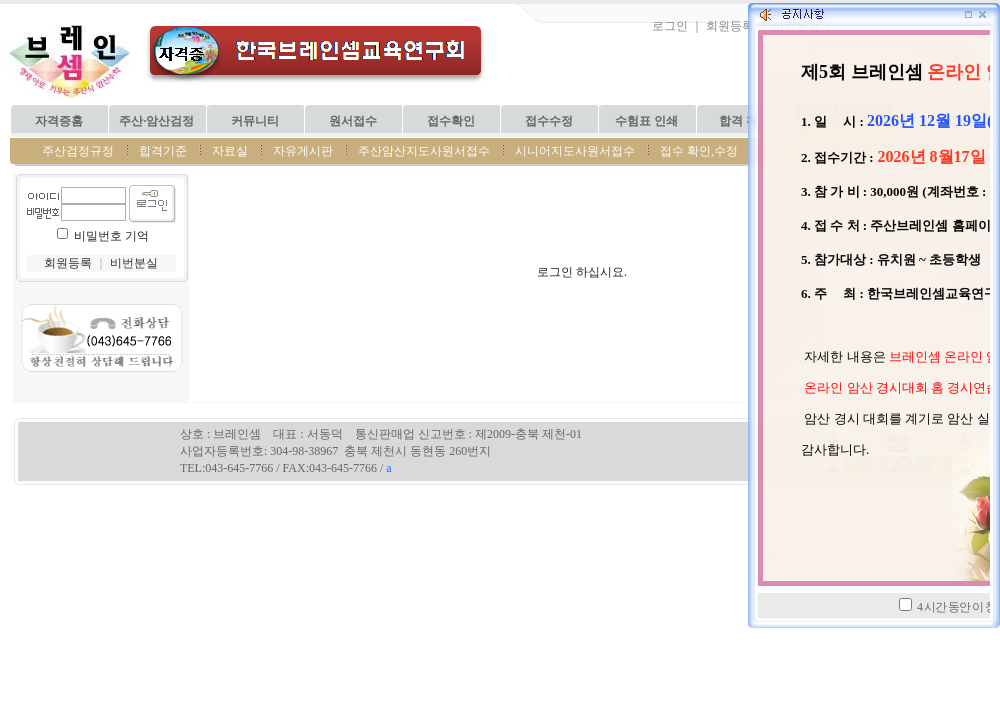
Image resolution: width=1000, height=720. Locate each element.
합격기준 (163, 151)
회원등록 (730, 26)
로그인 (670, 26)
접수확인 (451, 121)
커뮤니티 (255, 121)
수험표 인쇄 (646, 121)
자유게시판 (303, 151)
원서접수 (353, 121)
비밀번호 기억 (111, 236)
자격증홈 (59, 121)
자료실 (230, 151)
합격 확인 (744, 121)
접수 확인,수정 (699, 151)
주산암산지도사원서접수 (424, 151)
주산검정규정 (78, 151)
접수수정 (549, 121)
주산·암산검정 (156, 121)
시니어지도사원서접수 (575, 151)
